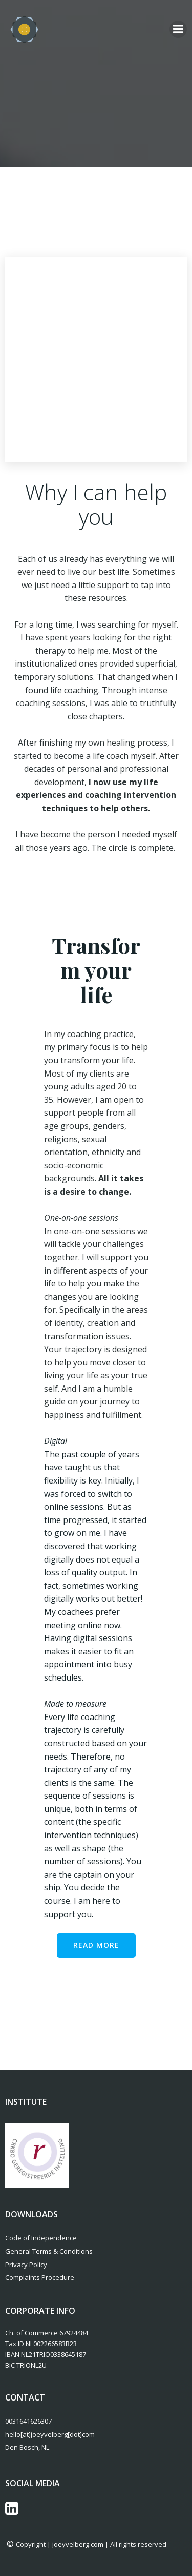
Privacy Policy (26, 2264)
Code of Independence (41, 2237)
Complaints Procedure (39, 2277)
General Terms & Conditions (49, 2251)
